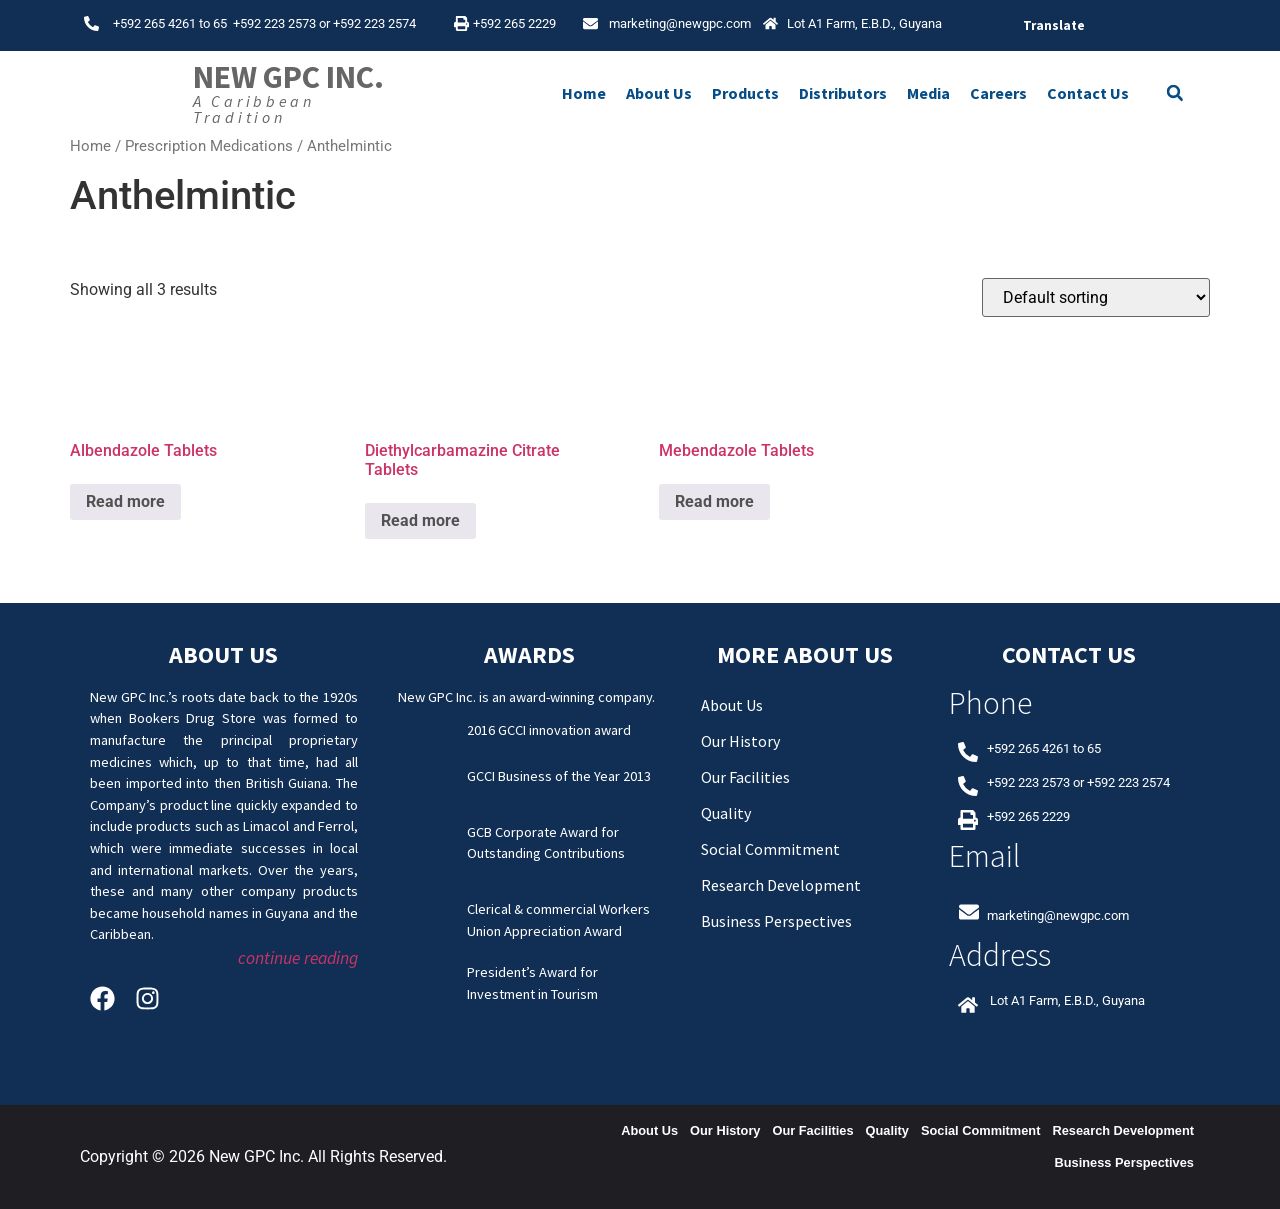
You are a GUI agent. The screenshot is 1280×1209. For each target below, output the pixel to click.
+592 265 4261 (154, 23)
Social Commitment (770, 849)
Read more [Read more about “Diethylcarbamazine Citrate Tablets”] (420, 520)
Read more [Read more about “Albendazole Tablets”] (125, 501)
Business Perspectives (776, 921)
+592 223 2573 (274, 23)
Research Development (781, 885)
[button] (1175, 93)
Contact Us (1088, 93)
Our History (740, 741)
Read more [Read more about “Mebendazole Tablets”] (714, 501)
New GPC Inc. (288, 77)
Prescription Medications (209, 146)
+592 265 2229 (514, 23)
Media (928, 93)
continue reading (298, 958)
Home (584, 93)
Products (745, 93)
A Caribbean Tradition (254, 109)
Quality (726, 813)
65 (223, 23)
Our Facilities (745, 777)
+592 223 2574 (374, 23)
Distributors (843, 93)
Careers (998, 93)
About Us (659, 93)
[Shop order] (1096, 297)
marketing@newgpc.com (680, 23)
